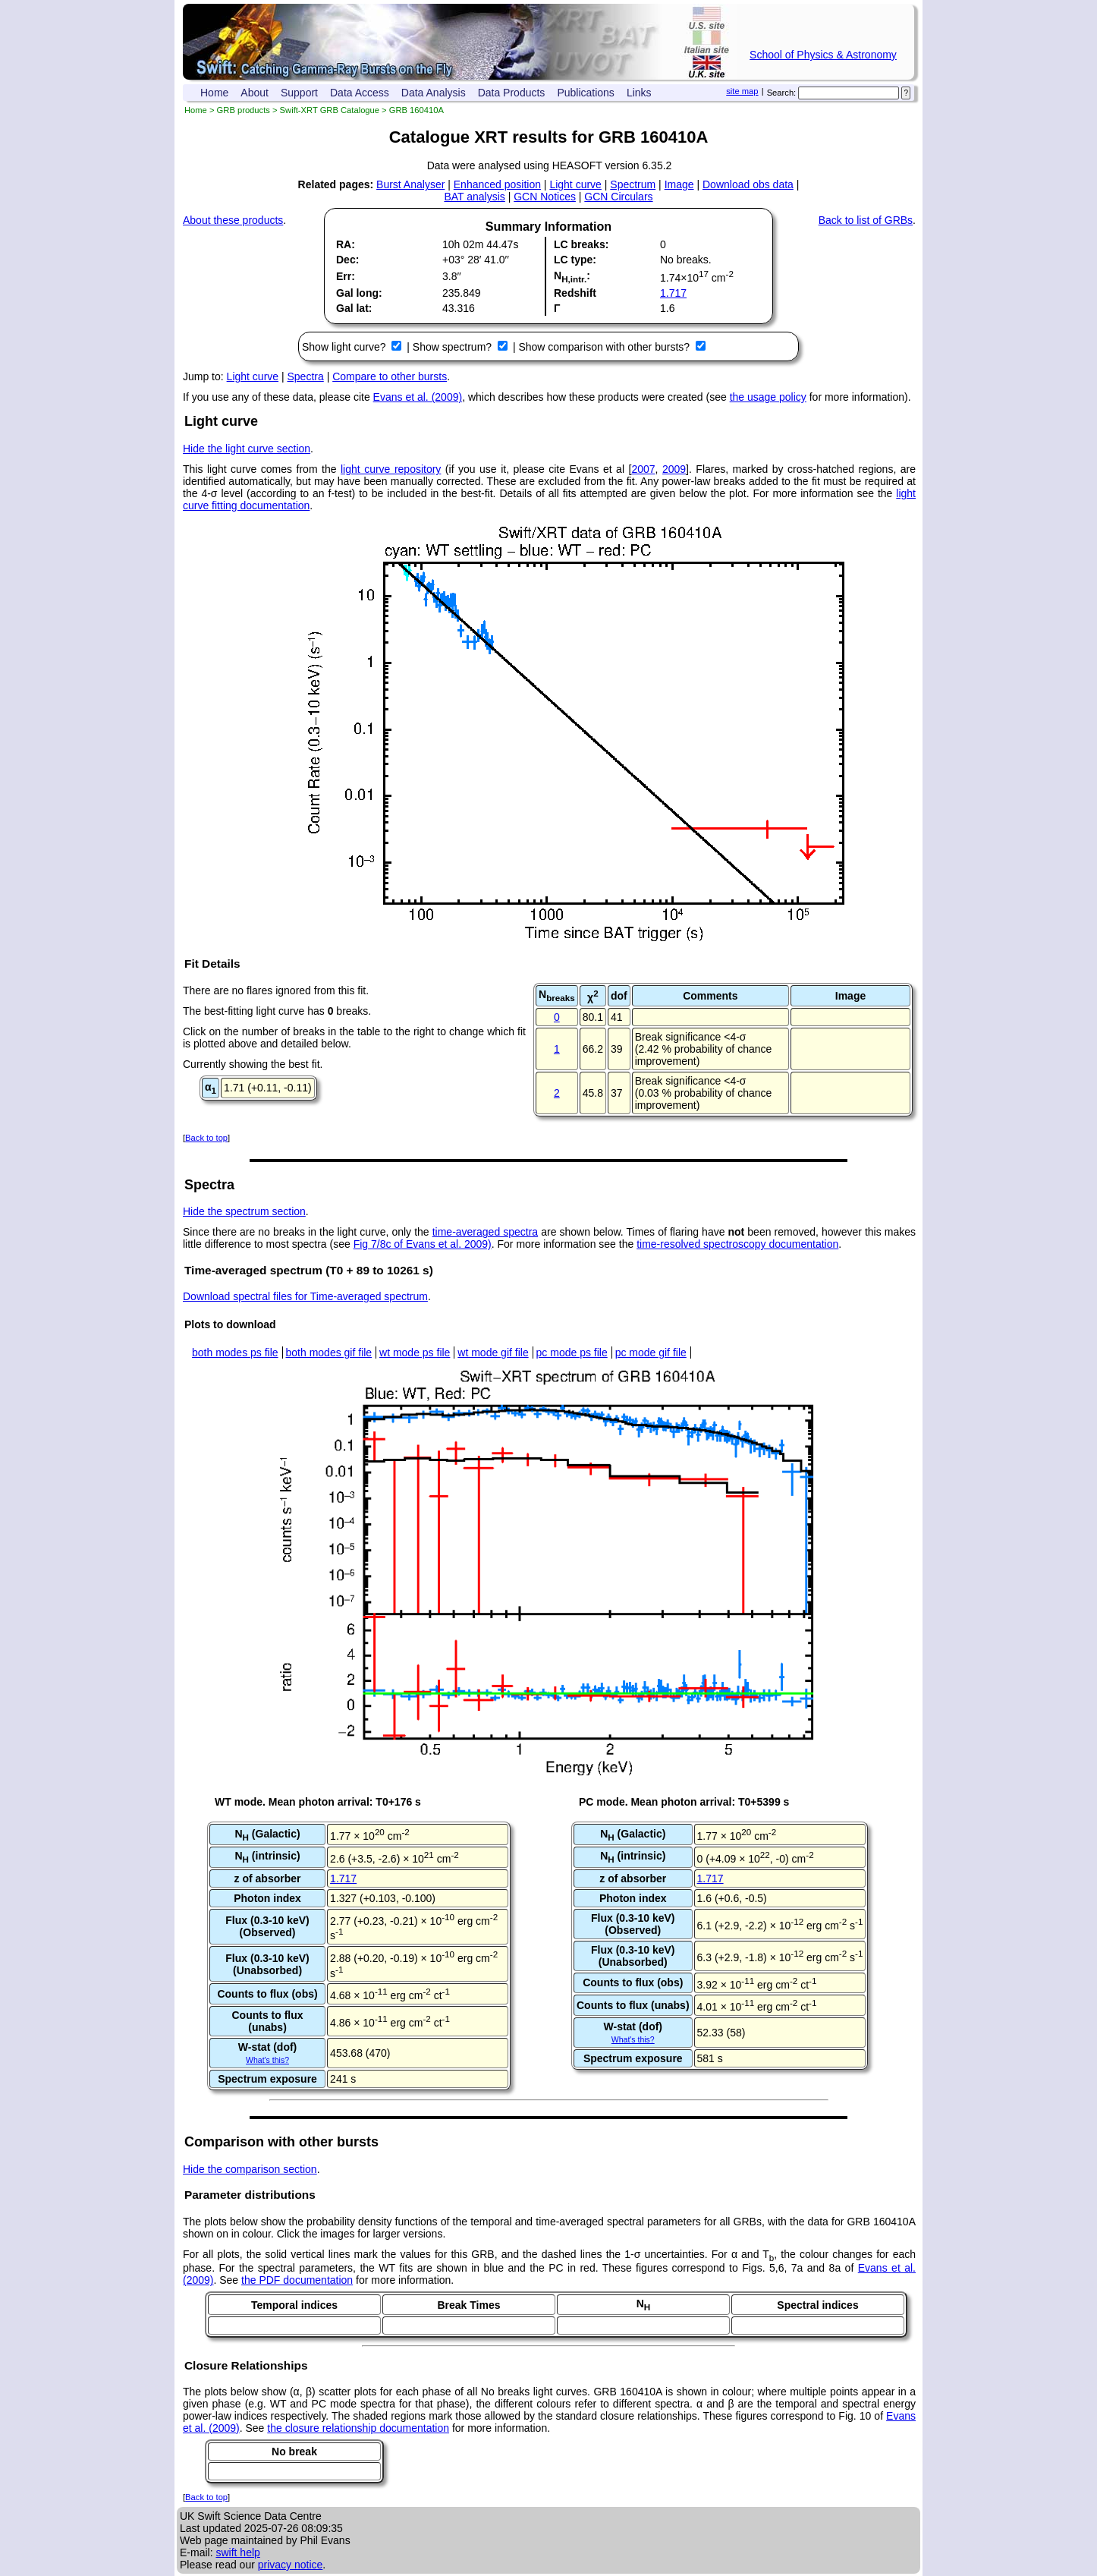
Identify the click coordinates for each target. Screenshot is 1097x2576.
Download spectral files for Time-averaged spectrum (305, 1296)
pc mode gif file (651, 1352)
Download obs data (748, 184)
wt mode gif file (492, 1352)
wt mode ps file (414, 1352)
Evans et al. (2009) (418, 397)
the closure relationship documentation (358, 2428)
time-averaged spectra (485, 1232)
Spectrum (632, 184)
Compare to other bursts (389, 376)
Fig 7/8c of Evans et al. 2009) (423, 1244)
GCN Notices (545, 197)
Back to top (206, 1137)
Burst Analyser (410, 184)
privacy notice (290, 2565)
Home (214, 93)
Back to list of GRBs (866, 220)
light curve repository (391, 469)
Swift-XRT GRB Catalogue (329, 110)
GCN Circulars (618, 197)
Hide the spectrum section (244, 1211)
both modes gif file (329, 1352)
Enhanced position (497, 184)
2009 (674, 469)
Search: (782, 92)
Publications (586, 93)
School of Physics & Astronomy (823, 55)
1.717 (673, 293)
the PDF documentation (297, 2280)
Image (679, 184)
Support (299, 93)
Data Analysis (433, 93)
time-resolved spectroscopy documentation (737, 1244)
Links (639, 93)
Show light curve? (345, 347)
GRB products (243, 110)
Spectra (306, 376)
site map (742, 91)
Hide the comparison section (250, 2169)
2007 (643, 469)
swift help (237, 2552)
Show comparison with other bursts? (605, 347)
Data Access (359, 93)
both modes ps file (235, 1352)
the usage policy (768, 397)
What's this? (267, 2059)
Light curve (575, 184)
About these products (233, 220)
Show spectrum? (454, 347)
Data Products (511, 93)
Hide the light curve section (246, 448)
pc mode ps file (572, 1352)
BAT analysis (474, 197)
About (254, 93)
